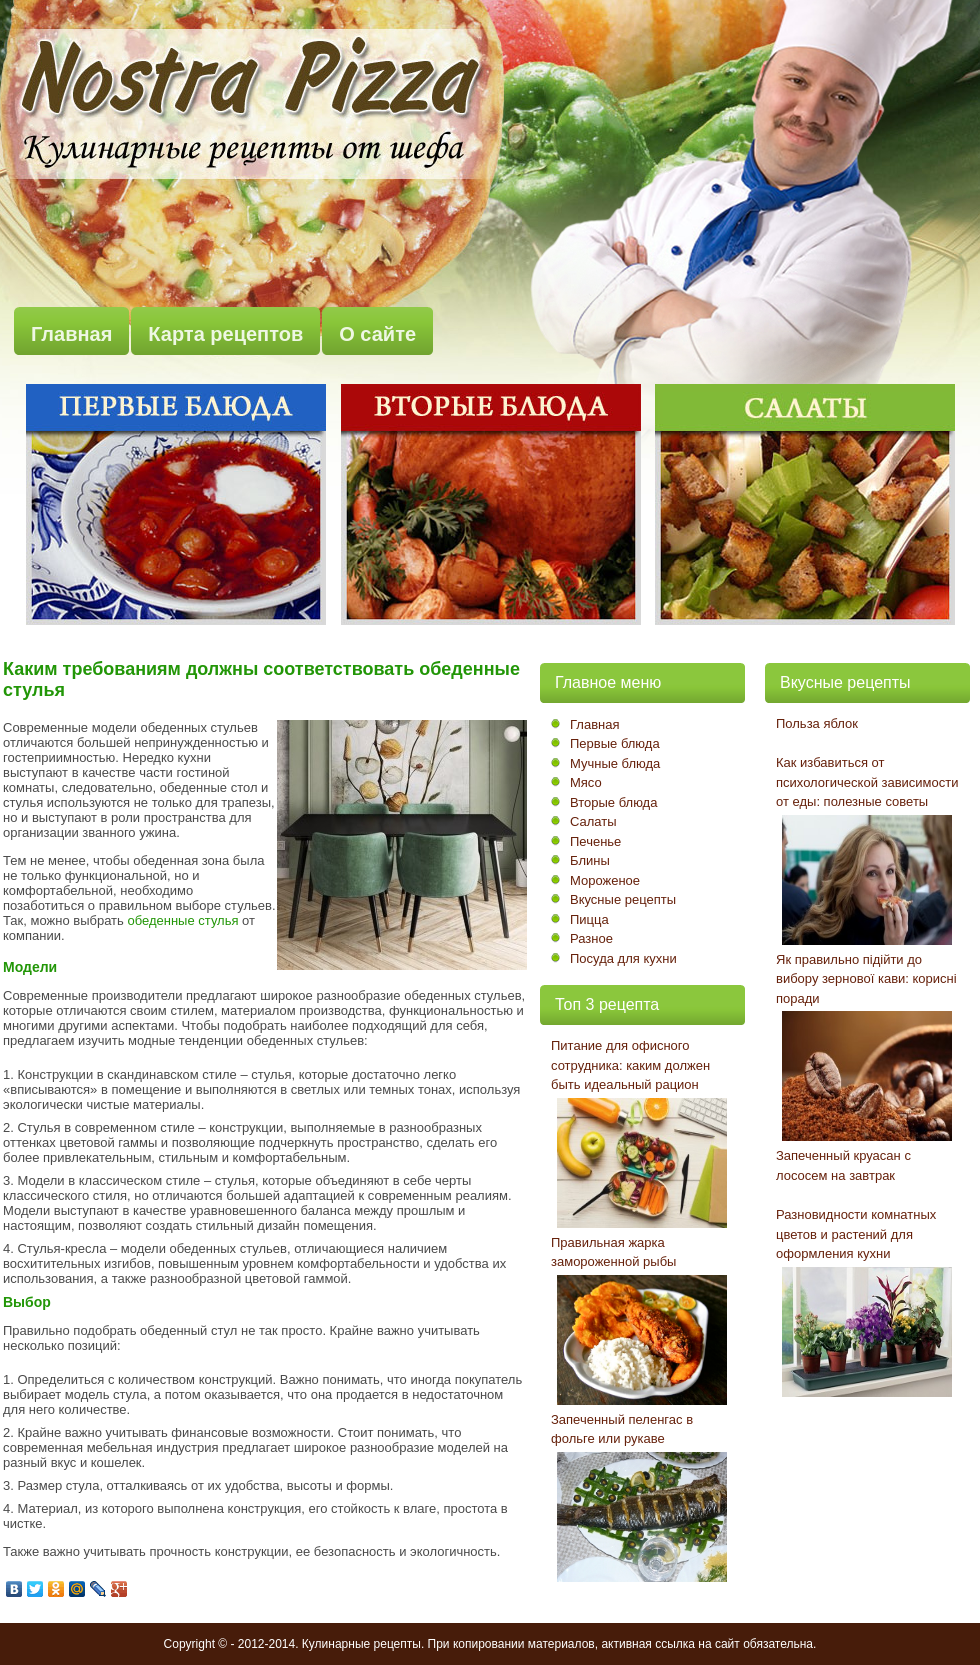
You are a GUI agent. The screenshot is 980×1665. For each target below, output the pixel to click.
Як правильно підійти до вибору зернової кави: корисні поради (866, 979)
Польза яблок (817, 723)
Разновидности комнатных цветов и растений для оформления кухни (856, 1234)
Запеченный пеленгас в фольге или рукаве (622, 1429)
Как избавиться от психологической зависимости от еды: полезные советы (867, 782)
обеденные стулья (182, 920)
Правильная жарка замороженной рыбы (613, 1252)
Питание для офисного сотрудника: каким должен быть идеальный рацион (630, 1065)
